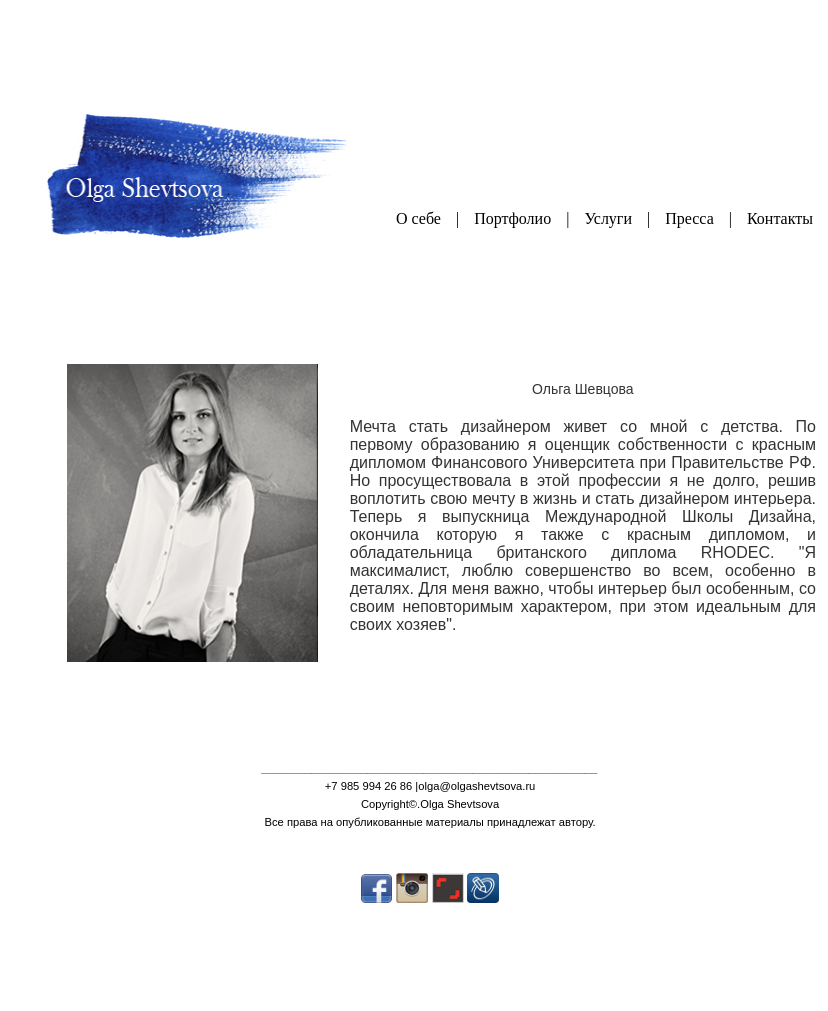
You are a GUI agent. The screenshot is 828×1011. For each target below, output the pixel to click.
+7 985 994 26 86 (368, 786)
